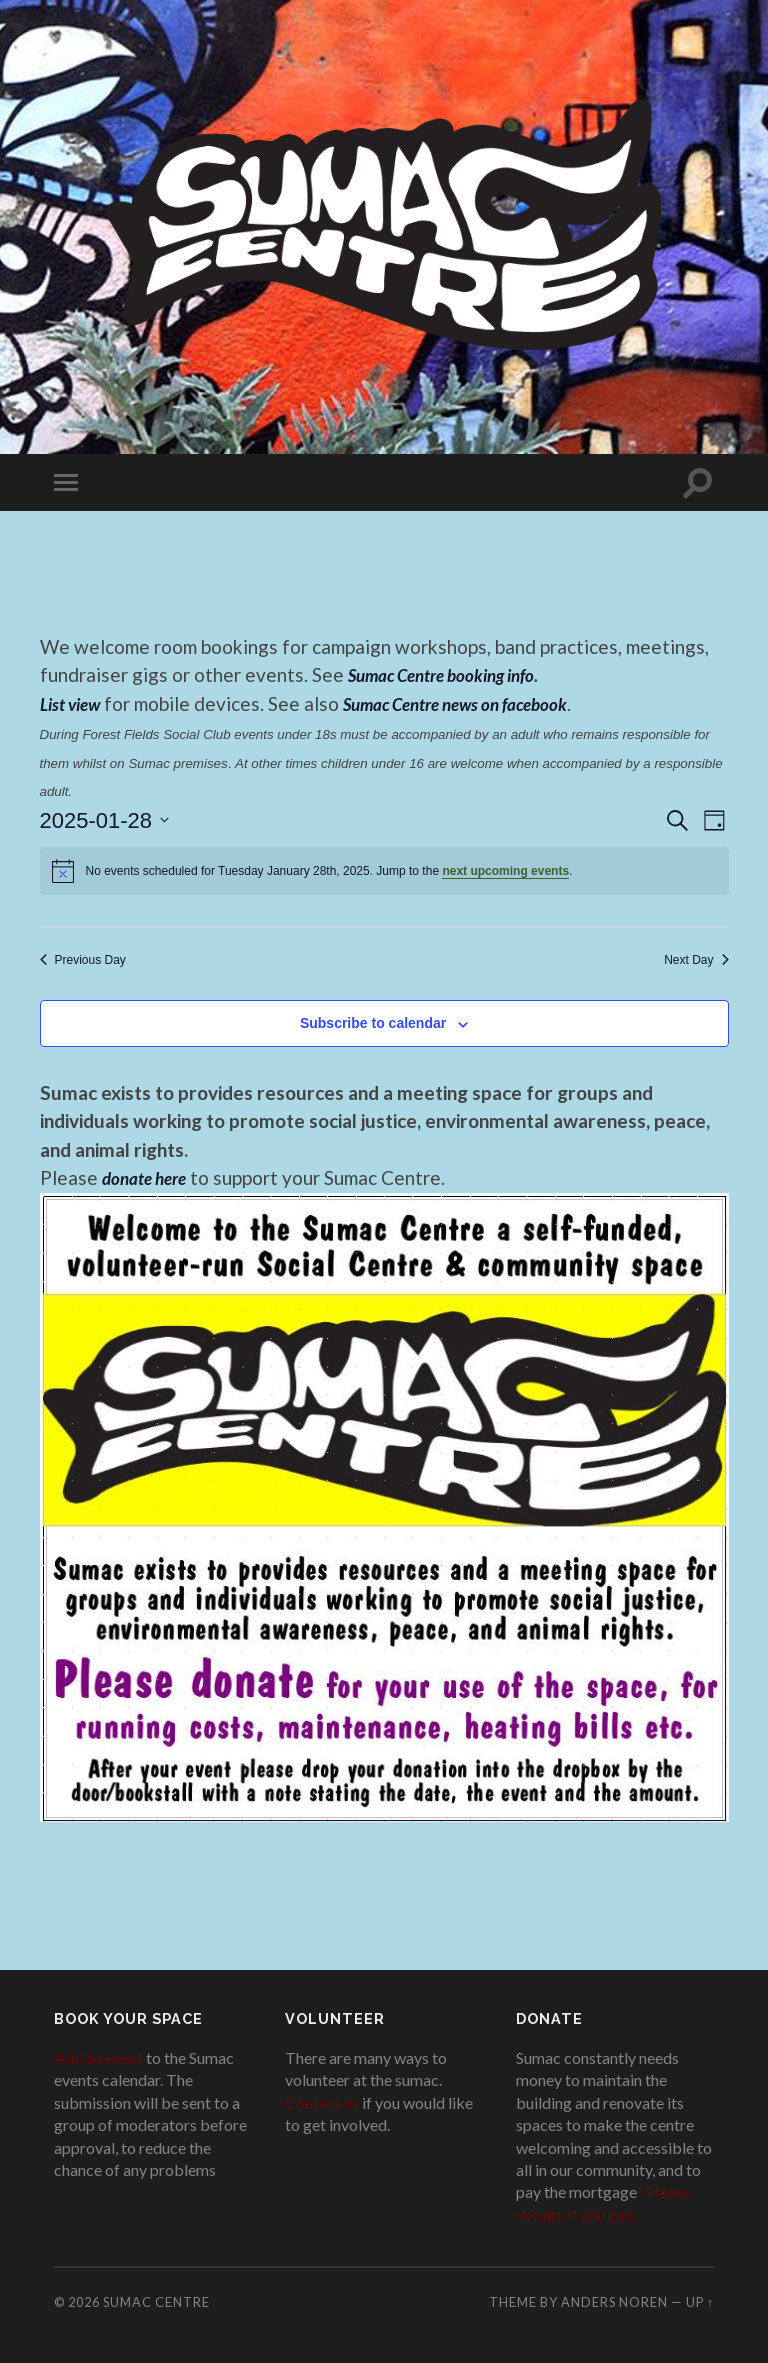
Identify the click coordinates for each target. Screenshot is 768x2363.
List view (74, 703)
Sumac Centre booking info (454, 674)
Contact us (322, 2102)
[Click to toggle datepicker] (105, 820)
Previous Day (83, 960)
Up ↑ (700, 2302)
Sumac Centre (156, 2302)
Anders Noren (614, 2302)
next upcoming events (505, 871)
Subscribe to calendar (373, 1023)
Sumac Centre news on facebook (479, 703)
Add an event (98, 2057)
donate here (149, 1177)
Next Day (696, 960)
